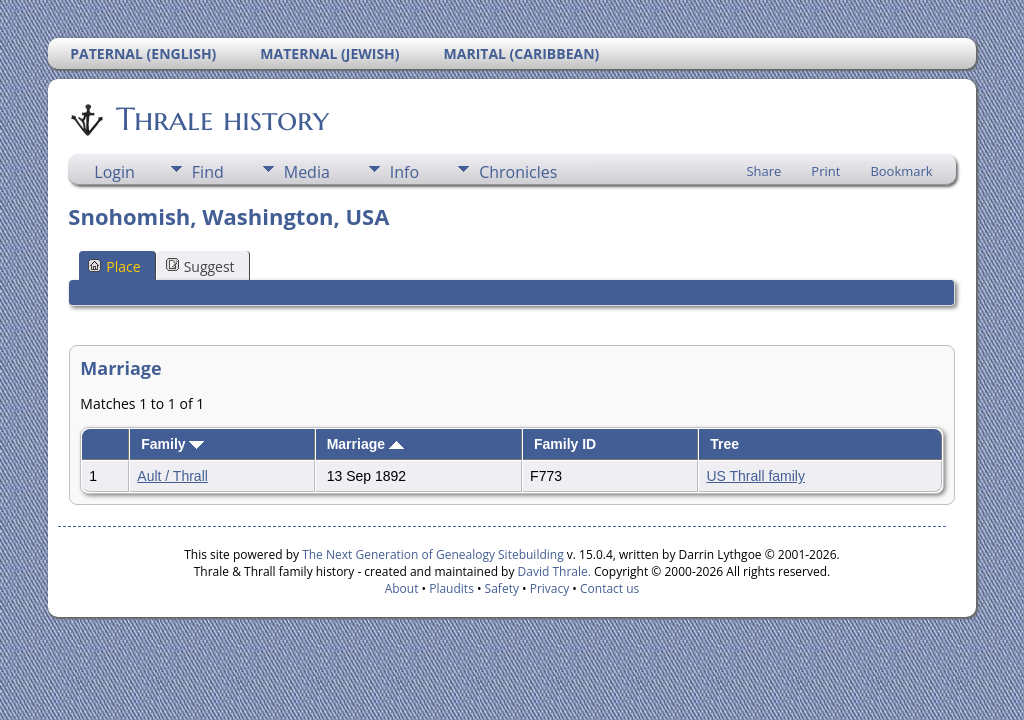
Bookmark (901, 171)
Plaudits (451, 588)
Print (825, 171)
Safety (502, 588)
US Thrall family (755, 476)
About (402, 588)
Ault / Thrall (172, 476)
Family (172, 444)
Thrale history (221, 119)
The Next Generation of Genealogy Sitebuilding (433, 554)
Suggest (200, 266)
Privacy (550, 588)
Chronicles (518, 172)
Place (114, 266)
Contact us (609, 588)
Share (763, 171)
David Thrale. (552, 571)
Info (404, 172)
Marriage (365, 444)
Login (114, 172)
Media (307, 172)
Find (208, 172)
